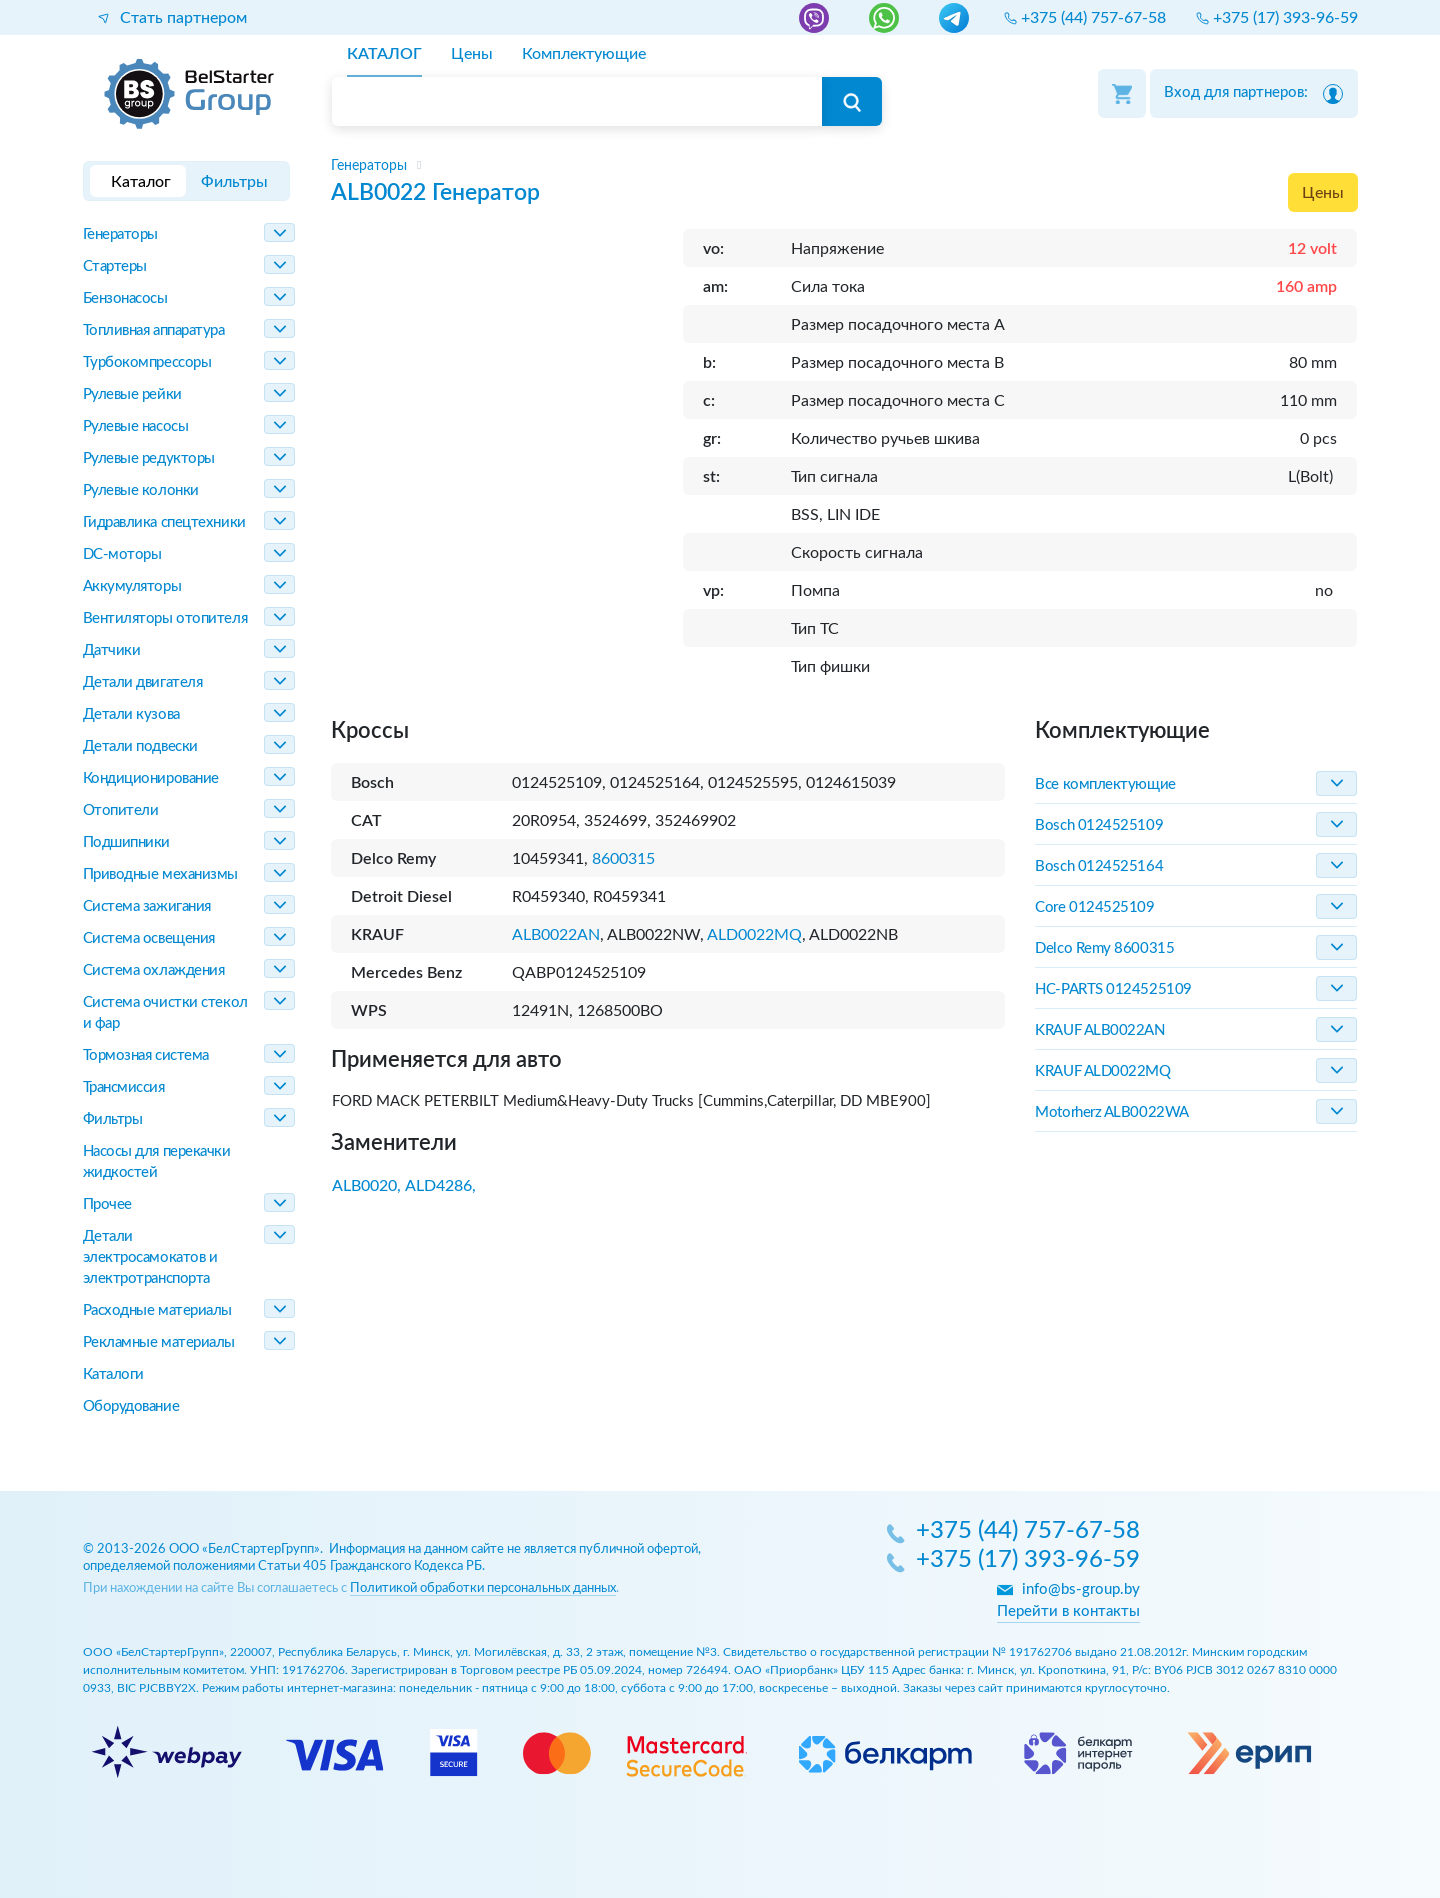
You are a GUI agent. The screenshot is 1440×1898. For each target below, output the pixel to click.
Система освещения (149, 938)
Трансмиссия (124, 1087)
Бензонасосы (125, 298)
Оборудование (131, 1406)
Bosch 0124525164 (1099, 866)
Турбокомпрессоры (147, 362)
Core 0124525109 (1094, 907)
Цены (1323, 193)
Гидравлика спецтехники (164, 522)
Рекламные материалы (159, 1342)
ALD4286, (440, 1186)
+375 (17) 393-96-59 (1028, 1561)
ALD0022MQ (754, 935)
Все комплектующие (1105, 784)
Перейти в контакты (1068, 1611)
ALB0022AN (556, 935)
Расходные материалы (157, 1310)
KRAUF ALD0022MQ (1102, 1071)
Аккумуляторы (132, 586)
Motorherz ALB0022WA (1111, 1112)
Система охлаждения (154, 970)
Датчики (112, 650)
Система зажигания (147, 906)
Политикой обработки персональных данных (483, 1588)
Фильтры (113, 1119)
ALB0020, (366, 1186)
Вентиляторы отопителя (165, 618)
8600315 (623, 859)
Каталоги (113, 1374)
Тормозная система (146, 1055)
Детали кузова (131, 714)
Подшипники (127, 842)
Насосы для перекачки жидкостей (157, 1162)
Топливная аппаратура (154, 330)
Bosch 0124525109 (1099, 825)
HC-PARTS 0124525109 (1113, 989)
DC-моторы (122, 554)
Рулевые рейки (132, 394)
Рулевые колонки (141, 490)
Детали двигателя (143, 682)
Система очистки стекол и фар (165, 1013)
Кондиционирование (151, 778)
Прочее (107, 1204)
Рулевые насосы (136, 426)
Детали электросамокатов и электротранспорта (150, 1257)
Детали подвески (140, 746)
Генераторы (121, 234)
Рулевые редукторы (149, 458)
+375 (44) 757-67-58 (1028, 1532)
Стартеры (115, 266)
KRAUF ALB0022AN (1099, 1030)
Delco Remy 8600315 (1104, 948)
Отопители (121, 810)
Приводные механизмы (160, 874)
